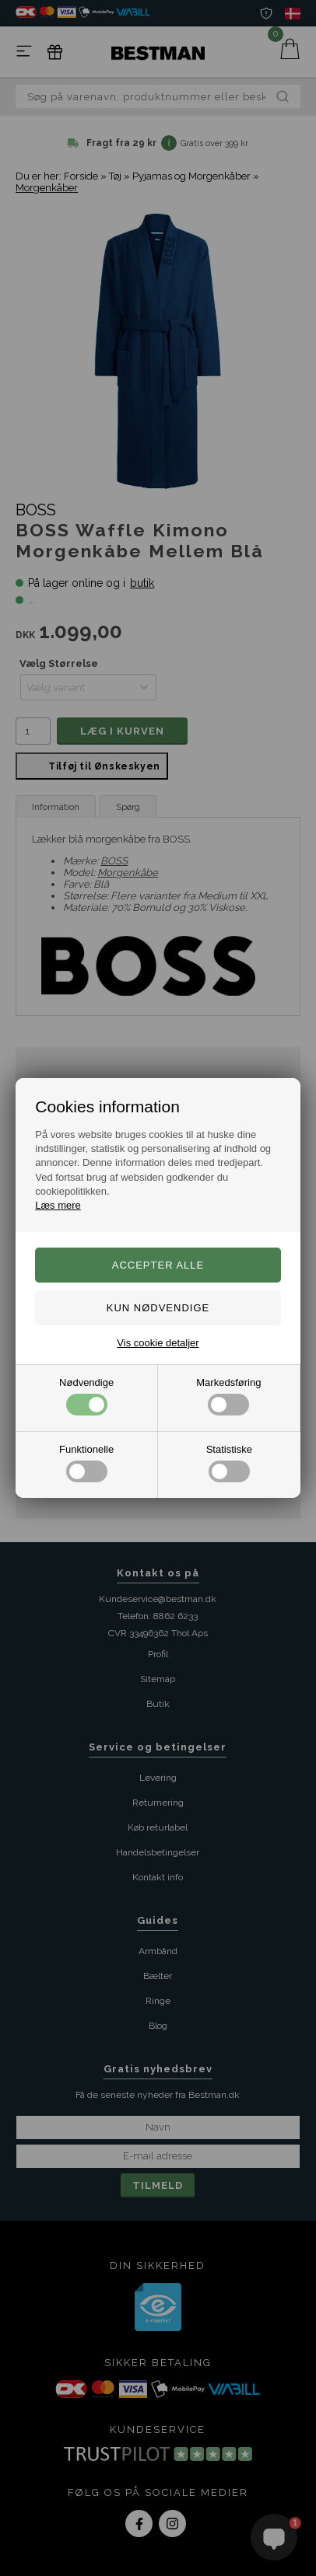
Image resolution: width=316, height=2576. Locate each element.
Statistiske (229, 1462)
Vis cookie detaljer (157, 1343)
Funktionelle (86, 1462)
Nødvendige (86, 1396)
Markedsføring (228, 1396)
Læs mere (58, 1205)
